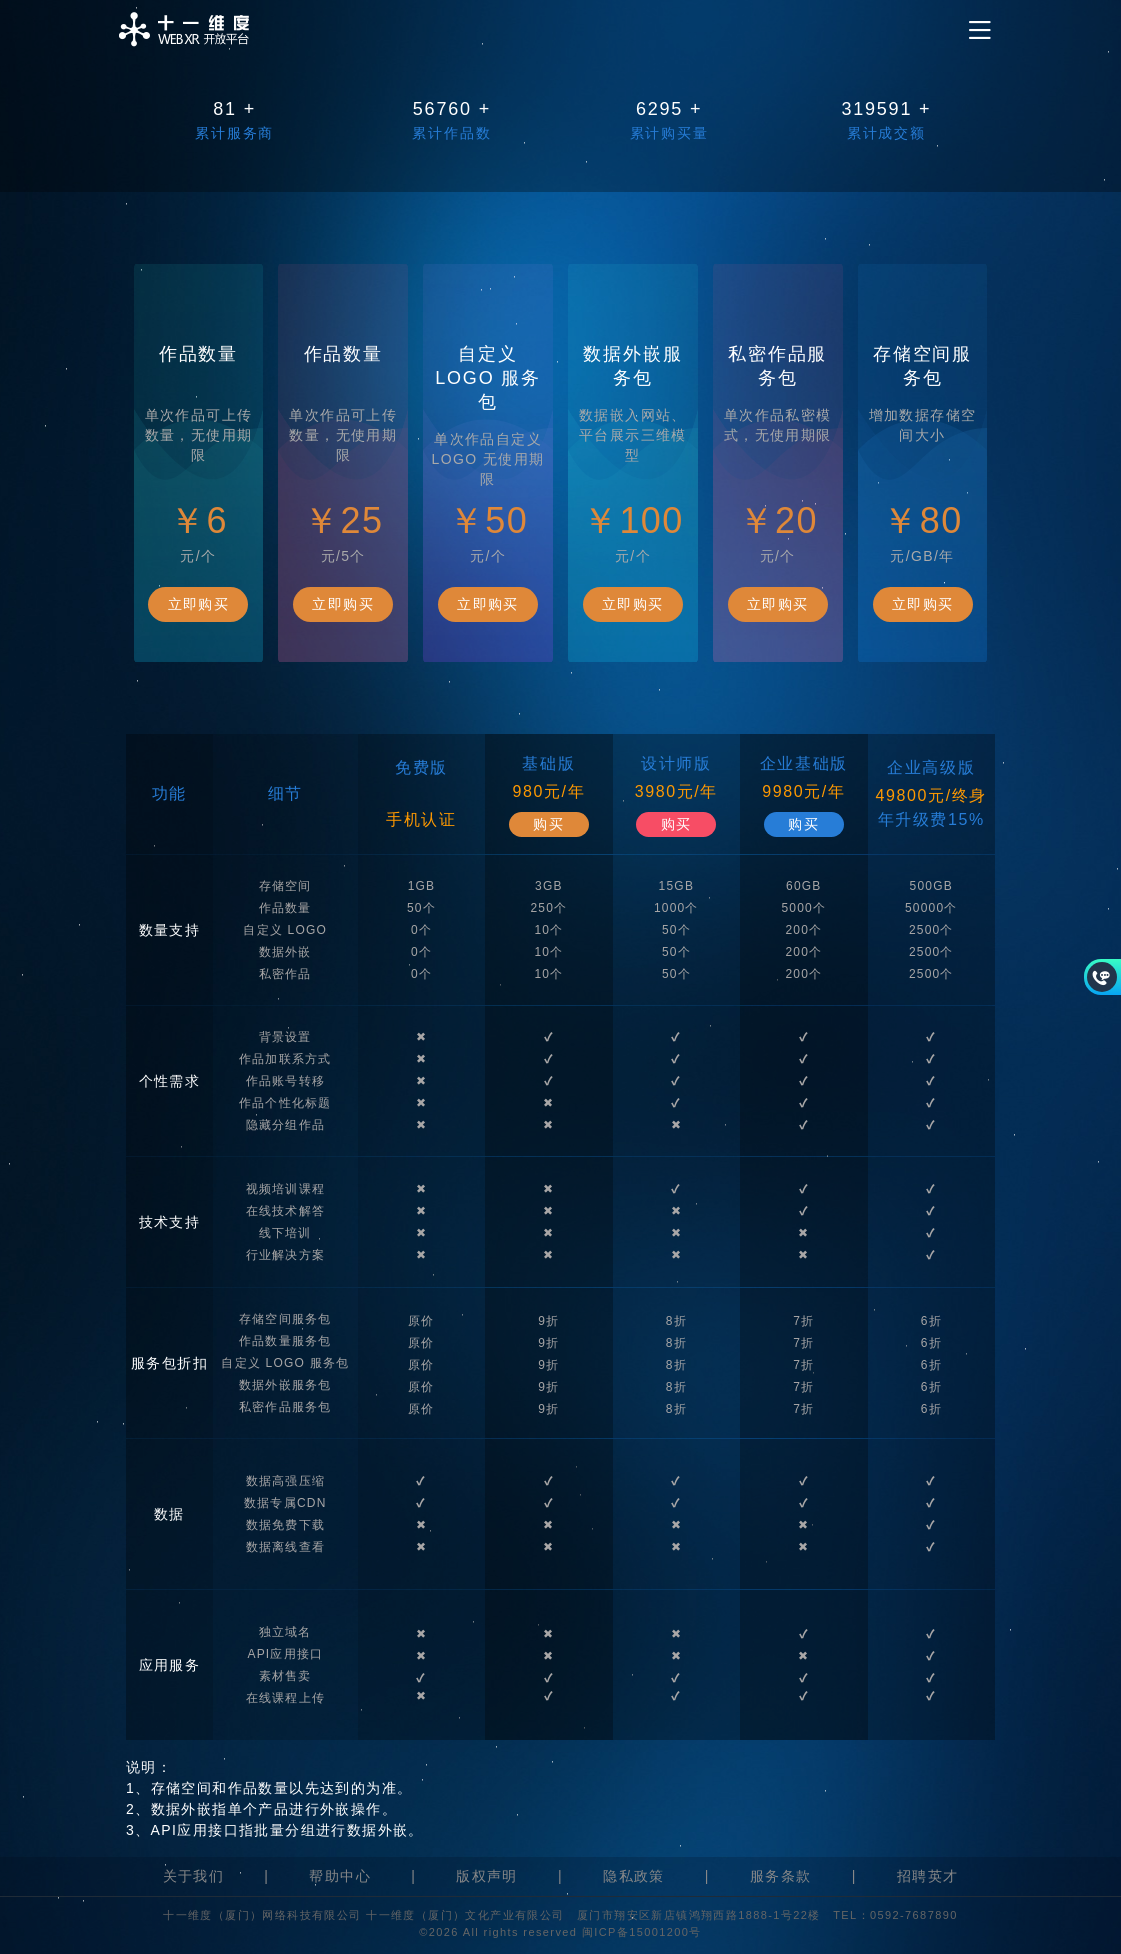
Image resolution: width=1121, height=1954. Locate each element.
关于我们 (194, 1876)
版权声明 (487, 1876)
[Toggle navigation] (980, 30)
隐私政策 (634, 1876)
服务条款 (781, 1876)
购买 (548, 824)
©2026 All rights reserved (500, 1932)
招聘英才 (928, 1876)
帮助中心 (340, 1876)
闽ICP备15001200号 (642, 1932)
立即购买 (199, 604)
